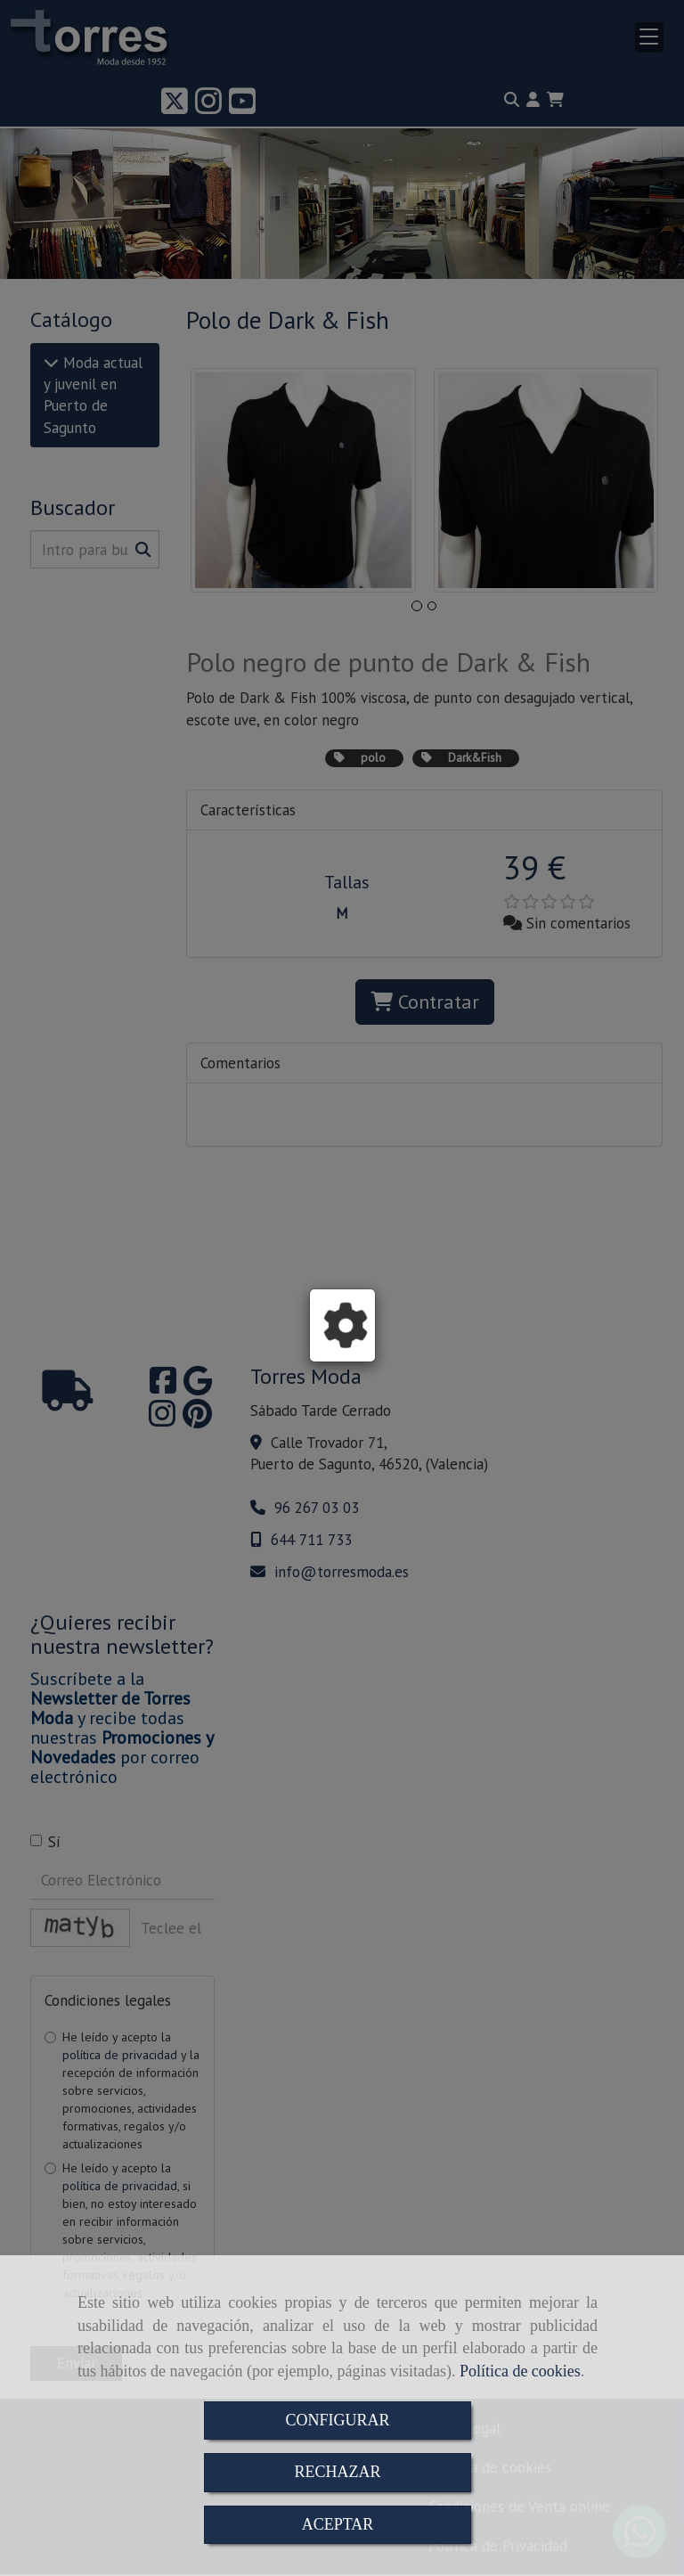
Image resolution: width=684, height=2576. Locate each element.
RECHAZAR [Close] (337, 2472)
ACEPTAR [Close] (338, 2524)
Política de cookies (520, 2371)
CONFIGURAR (337, 2420)
